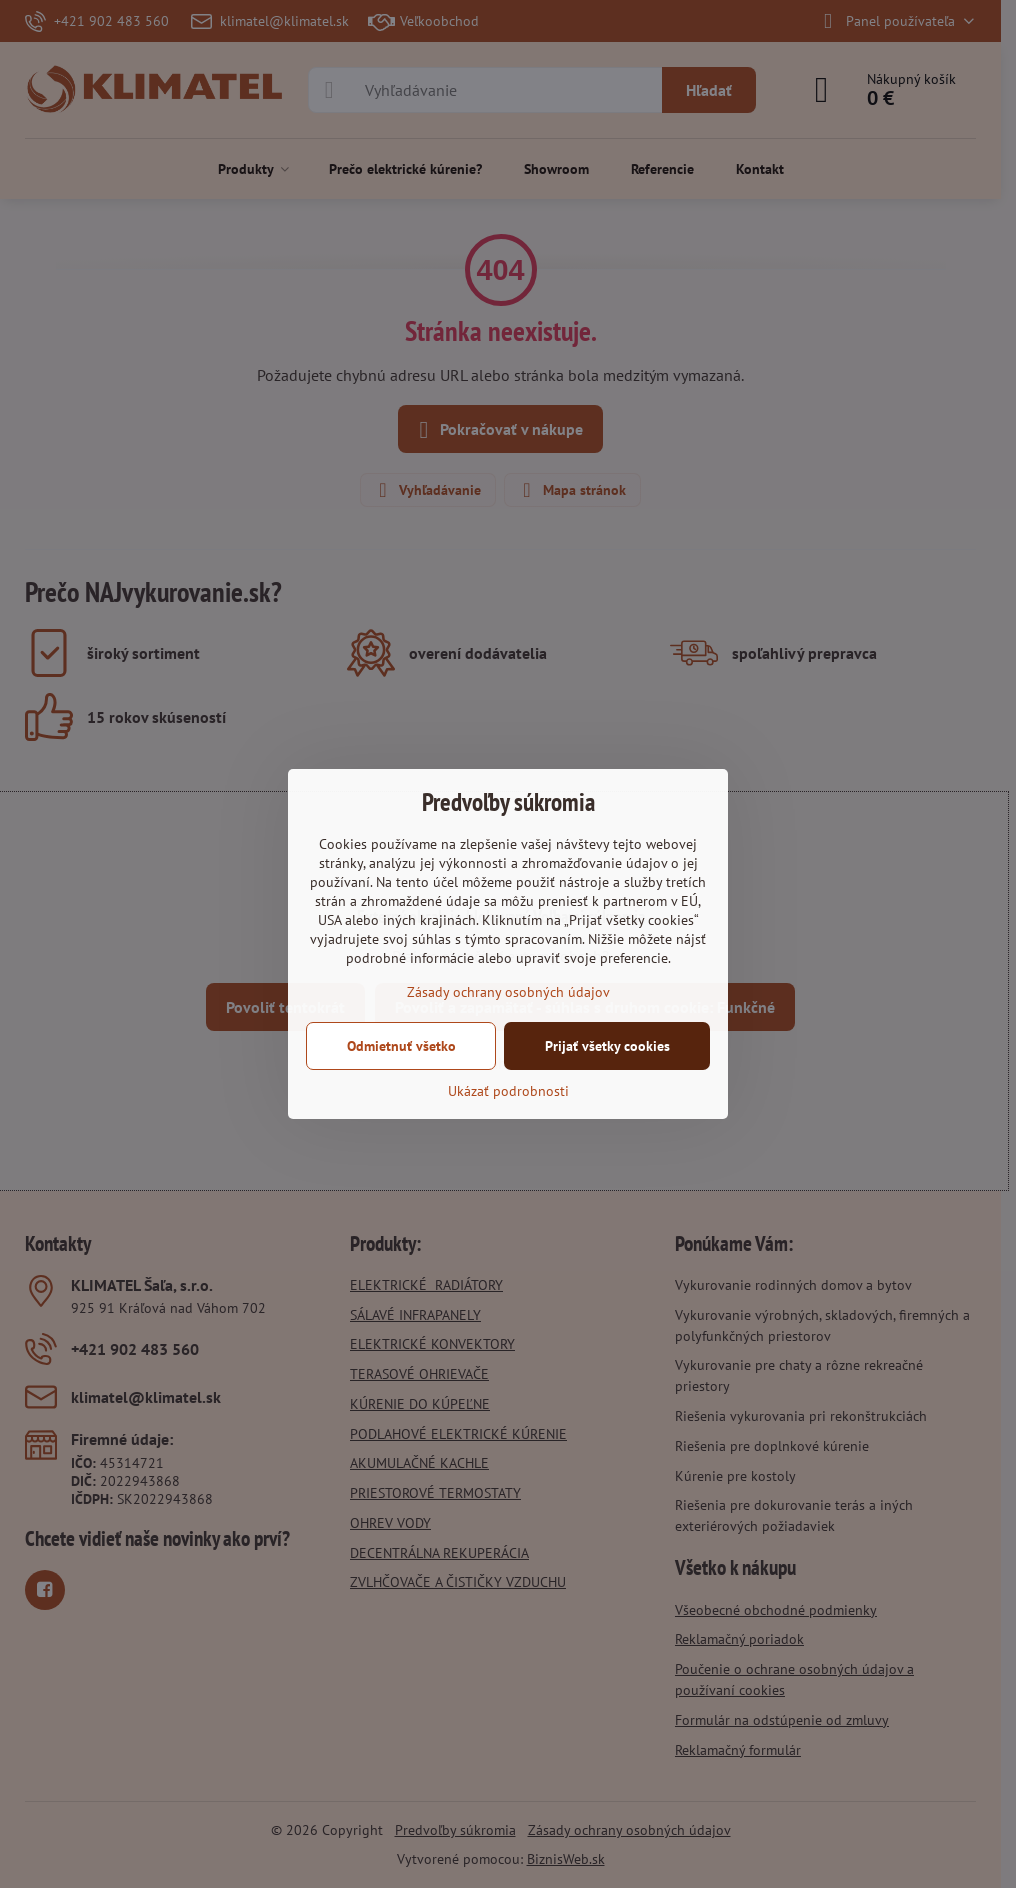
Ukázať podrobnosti (508, 1091)
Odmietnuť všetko (401, 1046)
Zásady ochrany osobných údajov (508, 992)
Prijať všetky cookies (607, 1046)
